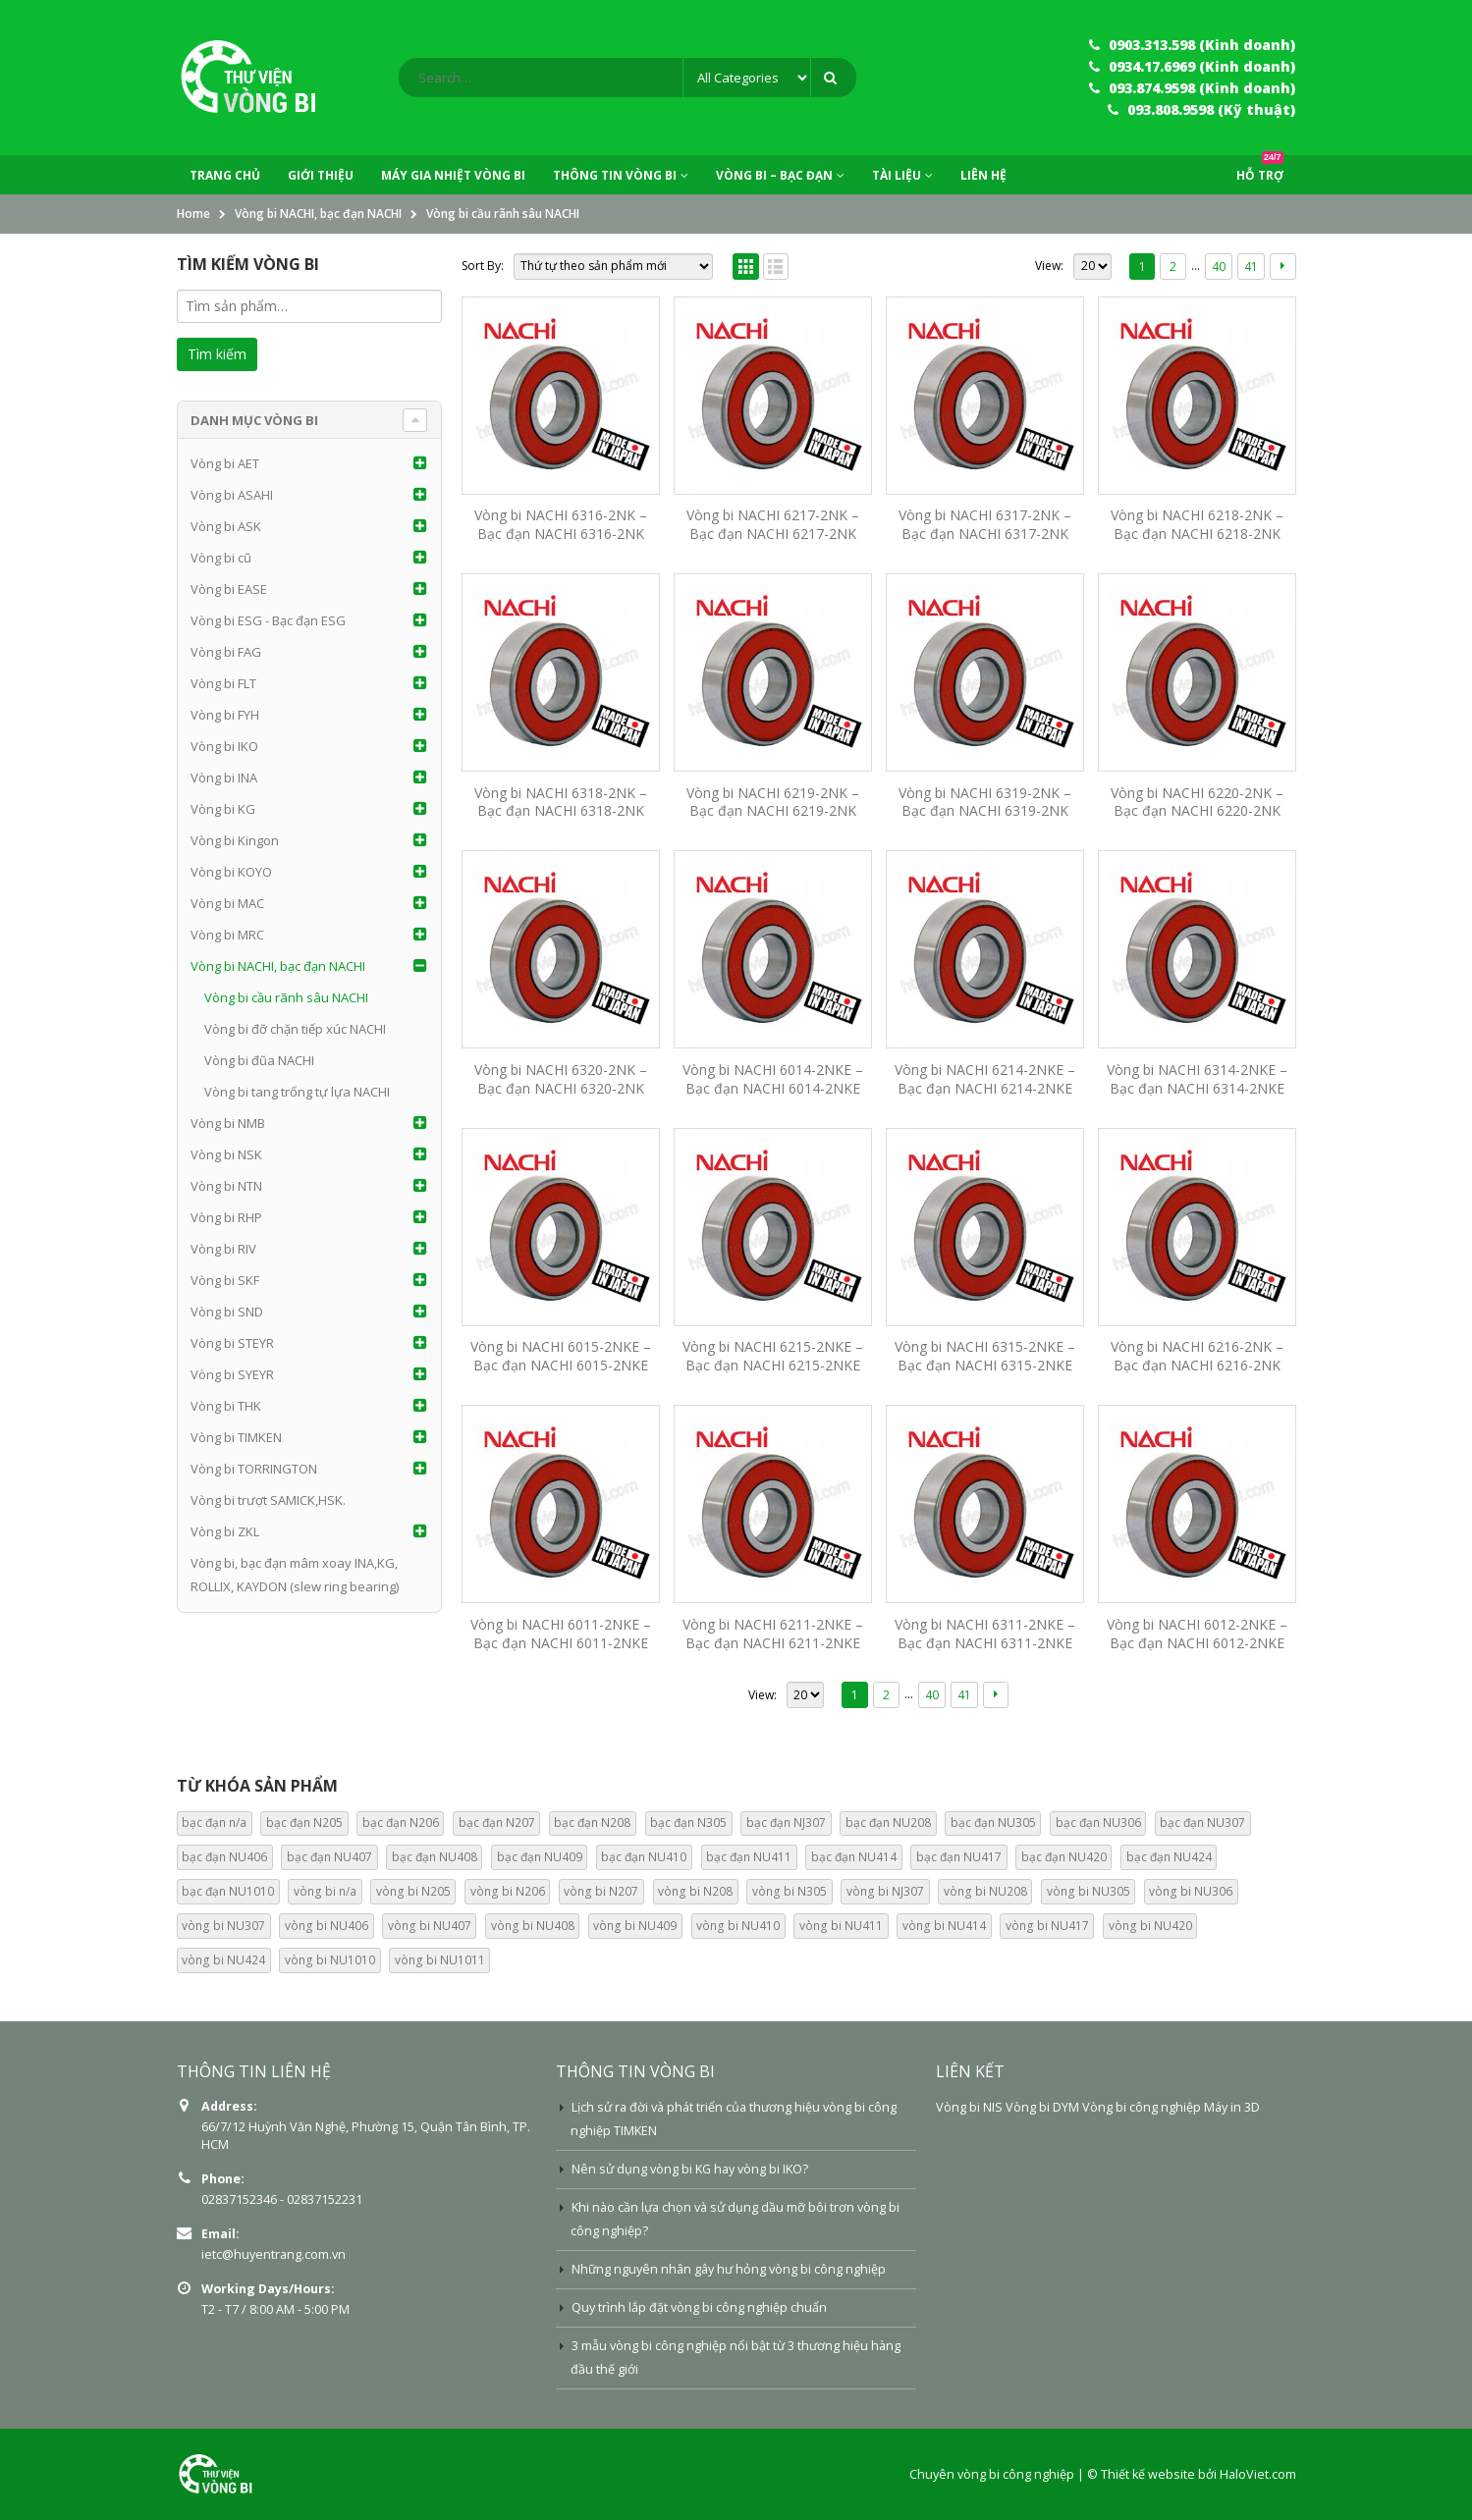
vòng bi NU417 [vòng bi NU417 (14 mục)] (1047, 1925)
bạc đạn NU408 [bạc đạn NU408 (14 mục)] (434, 1857)
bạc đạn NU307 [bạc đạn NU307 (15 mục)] (1202, 1822)
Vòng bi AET (225, 463)
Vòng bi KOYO (231, 872)
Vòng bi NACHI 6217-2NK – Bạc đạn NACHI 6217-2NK (772, 524)
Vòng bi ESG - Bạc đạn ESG (268, 620)
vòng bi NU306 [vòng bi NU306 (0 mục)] (1190, 1891)
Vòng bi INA (224, 777)
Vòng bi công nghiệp (1141, 2107)
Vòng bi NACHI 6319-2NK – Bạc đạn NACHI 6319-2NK (985, 802)
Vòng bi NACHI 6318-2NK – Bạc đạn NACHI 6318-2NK (560, 802)
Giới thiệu (321, 175)
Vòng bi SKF (225, 1280)
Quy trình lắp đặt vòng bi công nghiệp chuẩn (699, 2307)
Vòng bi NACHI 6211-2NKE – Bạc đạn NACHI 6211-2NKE (772, 1633)
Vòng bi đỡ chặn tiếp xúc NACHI (295, 1029)
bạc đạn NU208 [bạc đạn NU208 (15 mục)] (888, 1822)
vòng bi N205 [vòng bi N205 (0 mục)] (413, 1891)
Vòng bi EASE (229, 589)
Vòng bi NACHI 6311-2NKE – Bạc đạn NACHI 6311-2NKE (985, 1633)
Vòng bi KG (223, 809)
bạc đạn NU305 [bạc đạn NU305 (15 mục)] (993, 1822)
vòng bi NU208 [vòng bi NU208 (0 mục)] (985, 1891)
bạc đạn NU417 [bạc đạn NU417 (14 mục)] (959, 1857)
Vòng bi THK (226, 1406)
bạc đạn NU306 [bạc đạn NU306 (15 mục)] (1098, 1822)
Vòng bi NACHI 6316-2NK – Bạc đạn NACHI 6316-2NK (560, 524)
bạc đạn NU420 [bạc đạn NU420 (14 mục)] (1064, 1857)
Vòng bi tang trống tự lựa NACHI (297, 1091)
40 (1219, 266)
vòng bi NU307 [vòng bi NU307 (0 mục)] (223, 1925)
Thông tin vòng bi (615, 175)
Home (193, 213)
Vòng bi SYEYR (232, 1374)
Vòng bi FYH (225, 715)
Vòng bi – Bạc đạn (774, 175)
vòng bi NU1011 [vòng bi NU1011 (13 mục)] (440, 1960)
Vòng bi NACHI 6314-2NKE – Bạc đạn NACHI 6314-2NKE (1197, 1079)
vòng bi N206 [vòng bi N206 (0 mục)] (507, 1891)
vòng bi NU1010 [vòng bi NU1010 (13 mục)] (330, 1960)
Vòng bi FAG (226, 652)
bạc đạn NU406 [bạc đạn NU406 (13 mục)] (224, 1857)
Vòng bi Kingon (235, 840)
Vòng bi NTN (226, 1186)
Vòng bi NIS (969, 2107)
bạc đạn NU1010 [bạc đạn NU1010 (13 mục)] (228, 1891)
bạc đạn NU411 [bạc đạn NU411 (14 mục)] (748, 1857)
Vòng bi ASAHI (232, 495)
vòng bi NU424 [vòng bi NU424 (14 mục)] (223, 1960)
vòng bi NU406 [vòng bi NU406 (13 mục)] (326, 1925)
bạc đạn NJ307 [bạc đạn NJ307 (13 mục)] (786, 1822)
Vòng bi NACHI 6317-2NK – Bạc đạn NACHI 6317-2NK (985, 524)
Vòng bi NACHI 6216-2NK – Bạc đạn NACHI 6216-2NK (1197, 1355)
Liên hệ (983, 175)
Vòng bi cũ (221, 557)
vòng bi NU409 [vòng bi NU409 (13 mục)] (635, 1925)
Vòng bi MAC (227, 903)
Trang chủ (225, 175)
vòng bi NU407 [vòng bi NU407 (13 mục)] (429, 1925)
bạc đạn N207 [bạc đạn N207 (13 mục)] (497, 1822)
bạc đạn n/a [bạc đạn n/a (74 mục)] (214, 1822)
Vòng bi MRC (227, 934)
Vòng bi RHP (226, 1217)
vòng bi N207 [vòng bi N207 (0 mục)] (601, 1891)
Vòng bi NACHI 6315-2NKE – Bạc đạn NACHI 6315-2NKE (985, 1355)
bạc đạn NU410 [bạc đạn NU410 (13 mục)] (643, 1857)
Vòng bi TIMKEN (236, 1437)
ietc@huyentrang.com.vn (273, 2254)
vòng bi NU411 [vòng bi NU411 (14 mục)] (841, 1925)
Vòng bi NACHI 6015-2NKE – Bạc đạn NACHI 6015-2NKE (560, 1355)
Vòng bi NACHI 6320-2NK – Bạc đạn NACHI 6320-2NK (560, 1079)
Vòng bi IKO (224, 746)
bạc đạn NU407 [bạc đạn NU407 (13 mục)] (329, 1857)
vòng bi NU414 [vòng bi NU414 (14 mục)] (944, 1925)
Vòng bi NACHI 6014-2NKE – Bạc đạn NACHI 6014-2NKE (772, 1079)
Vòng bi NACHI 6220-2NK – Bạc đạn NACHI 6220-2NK (1197, 802)
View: (1049, 265)
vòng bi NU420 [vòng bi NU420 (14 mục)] (1150, 1925)
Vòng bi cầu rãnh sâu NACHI (286, 997)
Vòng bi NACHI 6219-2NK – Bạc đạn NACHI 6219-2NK (772, 802)
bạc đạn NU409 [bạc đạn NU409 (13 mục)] (539, 1857)
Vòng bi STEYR (232, 1343)
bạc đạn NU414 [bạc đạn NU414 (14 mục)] (854, 1857)
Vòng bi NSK (226, 1154)
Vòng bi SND (227, 1311)
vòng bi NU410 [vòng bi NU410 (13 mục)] (738, 1925)
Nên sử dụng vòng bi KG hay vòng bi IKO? (690, 2169)
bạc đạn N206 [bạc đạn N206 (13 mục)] (400, 1822)
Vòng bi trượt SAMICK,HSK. (268, 1500)
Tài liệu (896, 175)
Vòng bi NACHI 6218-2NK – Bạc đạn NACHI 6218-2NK (1197, 524)
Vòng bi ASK (226, 526)
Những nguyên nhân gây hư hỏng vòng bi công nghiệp (729, 2269)
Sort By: (483, 265)
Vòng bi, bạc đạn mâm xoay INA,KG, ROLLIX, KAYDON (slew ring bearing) (295, 1574)
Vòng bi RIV (223, 1249)
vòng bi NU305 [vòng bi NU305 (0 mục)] (1088, 1891)
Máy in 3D (1232, 2107)
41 (1251, 266)
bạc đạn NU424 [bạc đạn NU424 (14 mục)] (1169, 1857)
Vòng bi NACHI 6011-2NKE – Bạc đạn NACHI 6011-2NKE (560, 1633)
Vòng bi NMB (228, 1123)
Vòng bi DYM (1042, 2107)
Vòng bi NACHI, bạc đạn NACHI (318, 213)
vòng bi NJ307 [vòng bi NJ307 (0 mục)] (885, 1891)
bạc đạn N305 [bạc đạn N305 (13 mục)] (688, 1822)
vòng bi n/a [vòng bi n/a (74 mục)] (325, 1891)
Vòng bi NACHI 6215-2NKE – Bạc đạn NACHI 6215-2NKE (772, 1355)
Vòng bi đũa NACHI (259, 1060)
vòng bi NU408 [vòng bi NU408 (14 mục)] (532, 1925)
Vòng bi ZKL (225, 1531)
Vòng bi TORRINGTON (254, 1468)
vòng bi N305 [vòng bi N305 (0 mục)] (789, 1891)
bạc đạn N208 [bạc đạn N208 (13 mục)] (592, 1822)
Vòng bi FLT (223, 683)
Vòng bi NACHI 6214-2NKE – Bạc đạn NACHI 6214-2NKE (985, 1079)
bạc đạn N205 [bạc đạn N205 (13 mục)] (304, 1822)
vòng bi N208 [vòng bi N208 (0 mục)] (695, 1891)
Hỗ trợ (1259, 169)
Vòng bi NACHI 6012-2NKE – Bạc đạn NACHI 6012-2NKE (1197, 1633)
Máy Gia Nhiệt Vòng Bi (453, 175)
